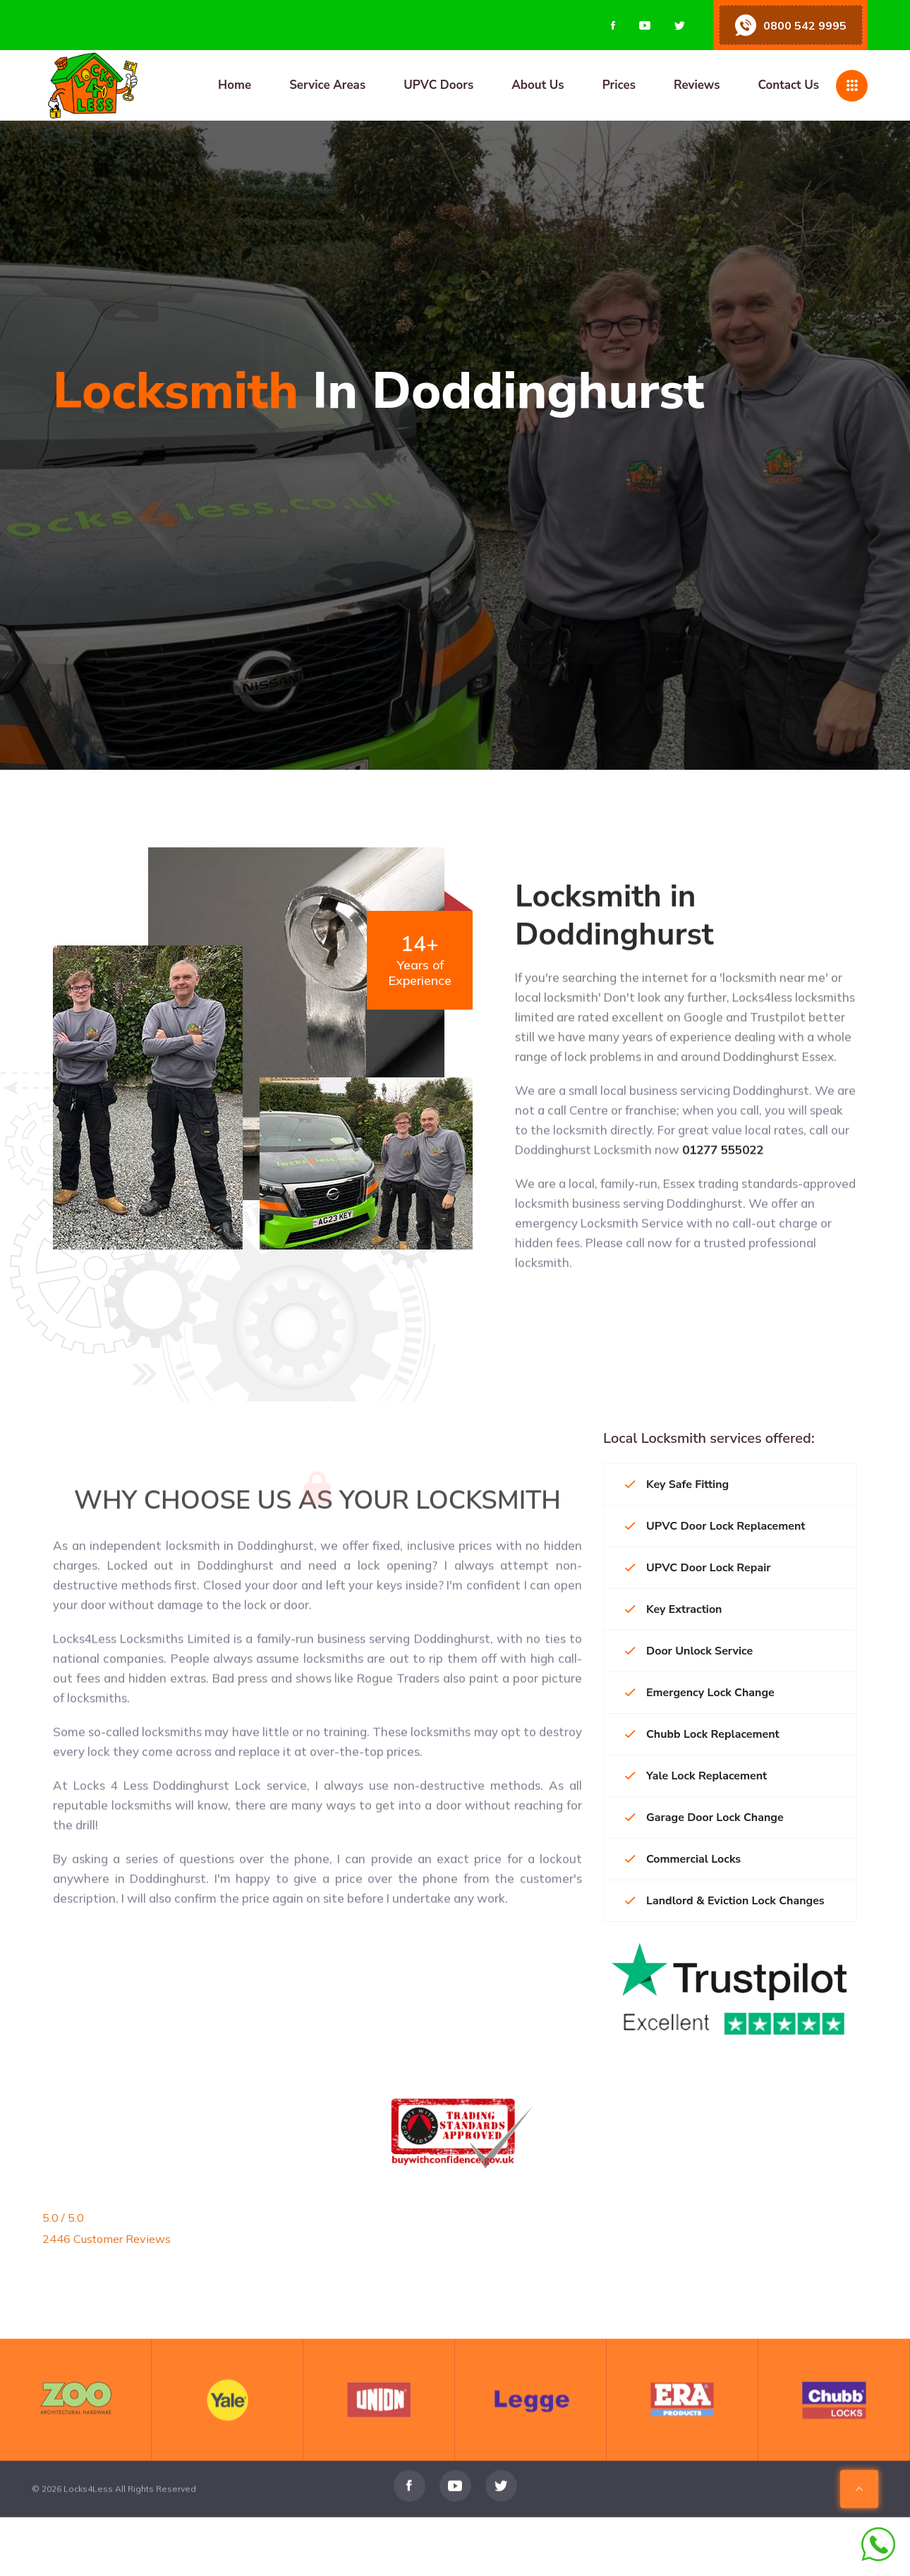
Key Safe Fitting (677, 1484)
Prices (619, 85)
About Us (537, 85)
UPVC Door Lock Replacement (715, 1526)
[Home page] (163, 85)
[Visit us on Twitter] (679, 25)
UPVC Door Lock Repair (697, 1567)
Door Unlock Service (689, 1651)
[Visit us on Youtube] (644, 25)
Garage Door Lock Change (704, 1817)
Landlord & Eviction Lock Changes (725, 1900)
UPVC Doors (438, 85)
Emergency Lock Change (700, 1692)
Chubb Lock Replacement (702, 1734)
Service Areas (327, 85)
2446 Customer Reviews (106, 2239)
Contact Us (788, 85)
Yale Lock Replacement (696, 1776)
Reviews (697, 85)
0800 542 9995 (805, 25)
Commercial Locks (683, 1859)
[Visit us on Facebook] (613, 25)
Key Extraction (673, 1609)
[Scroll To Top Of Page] (859, 2519)
